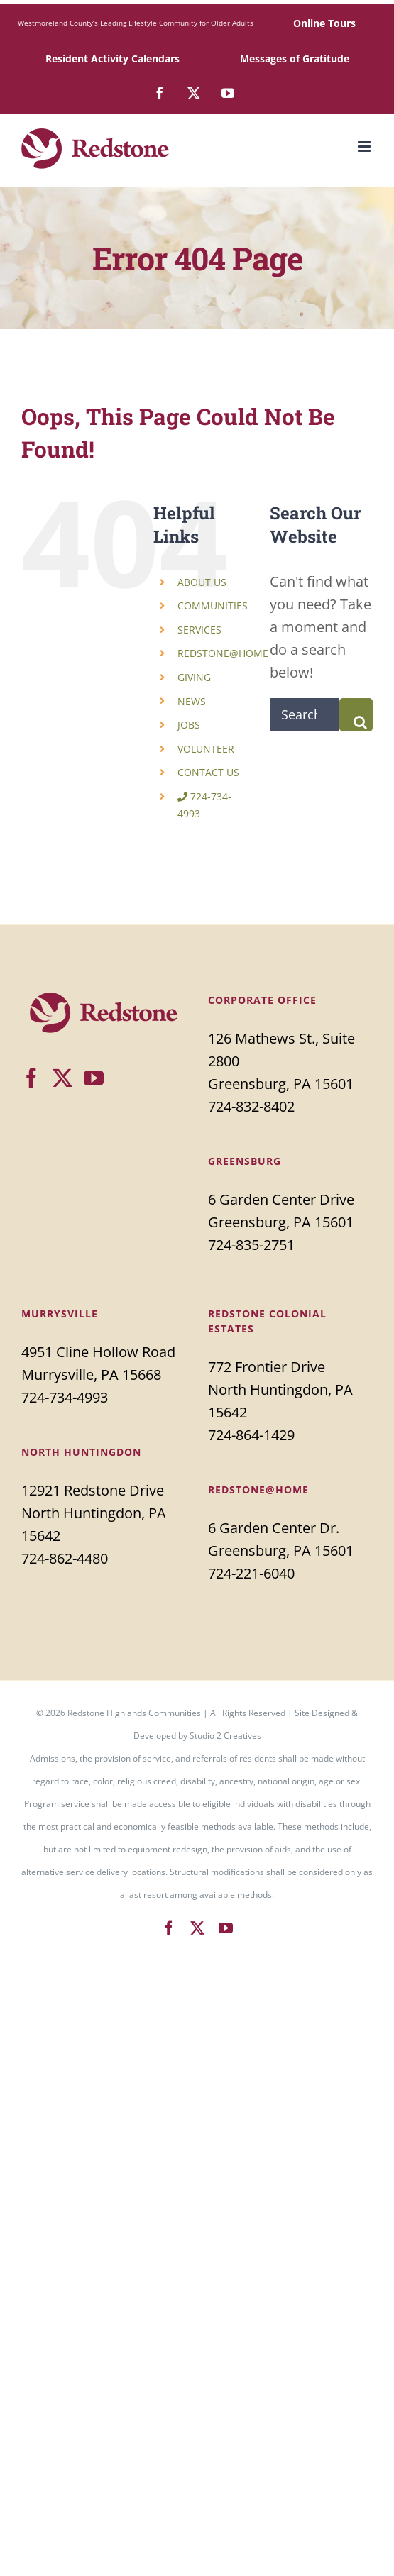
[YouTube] (94, 1078)
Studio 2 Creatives (225, 1736)
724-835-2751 (251, 1244)
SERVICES (199, 629)
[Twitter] (62, 1078)
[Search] (356, 714)
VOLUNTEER (205, 749)
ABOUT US (201, 582)
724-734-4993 (64, 1397)
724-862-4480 (64, 1558)
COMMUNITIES (212, 605)
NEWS (191, 701)
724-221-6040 (251, 1573)
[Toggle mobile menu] (365, 146)
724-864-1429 (251, 1434)
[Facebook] (31, 1078)
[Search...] (304, 714)
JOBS (188, 724)
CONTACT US (208, 772)
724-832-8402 (251, 1106)
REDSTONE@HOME (222, 653)
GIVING (194, 677)
